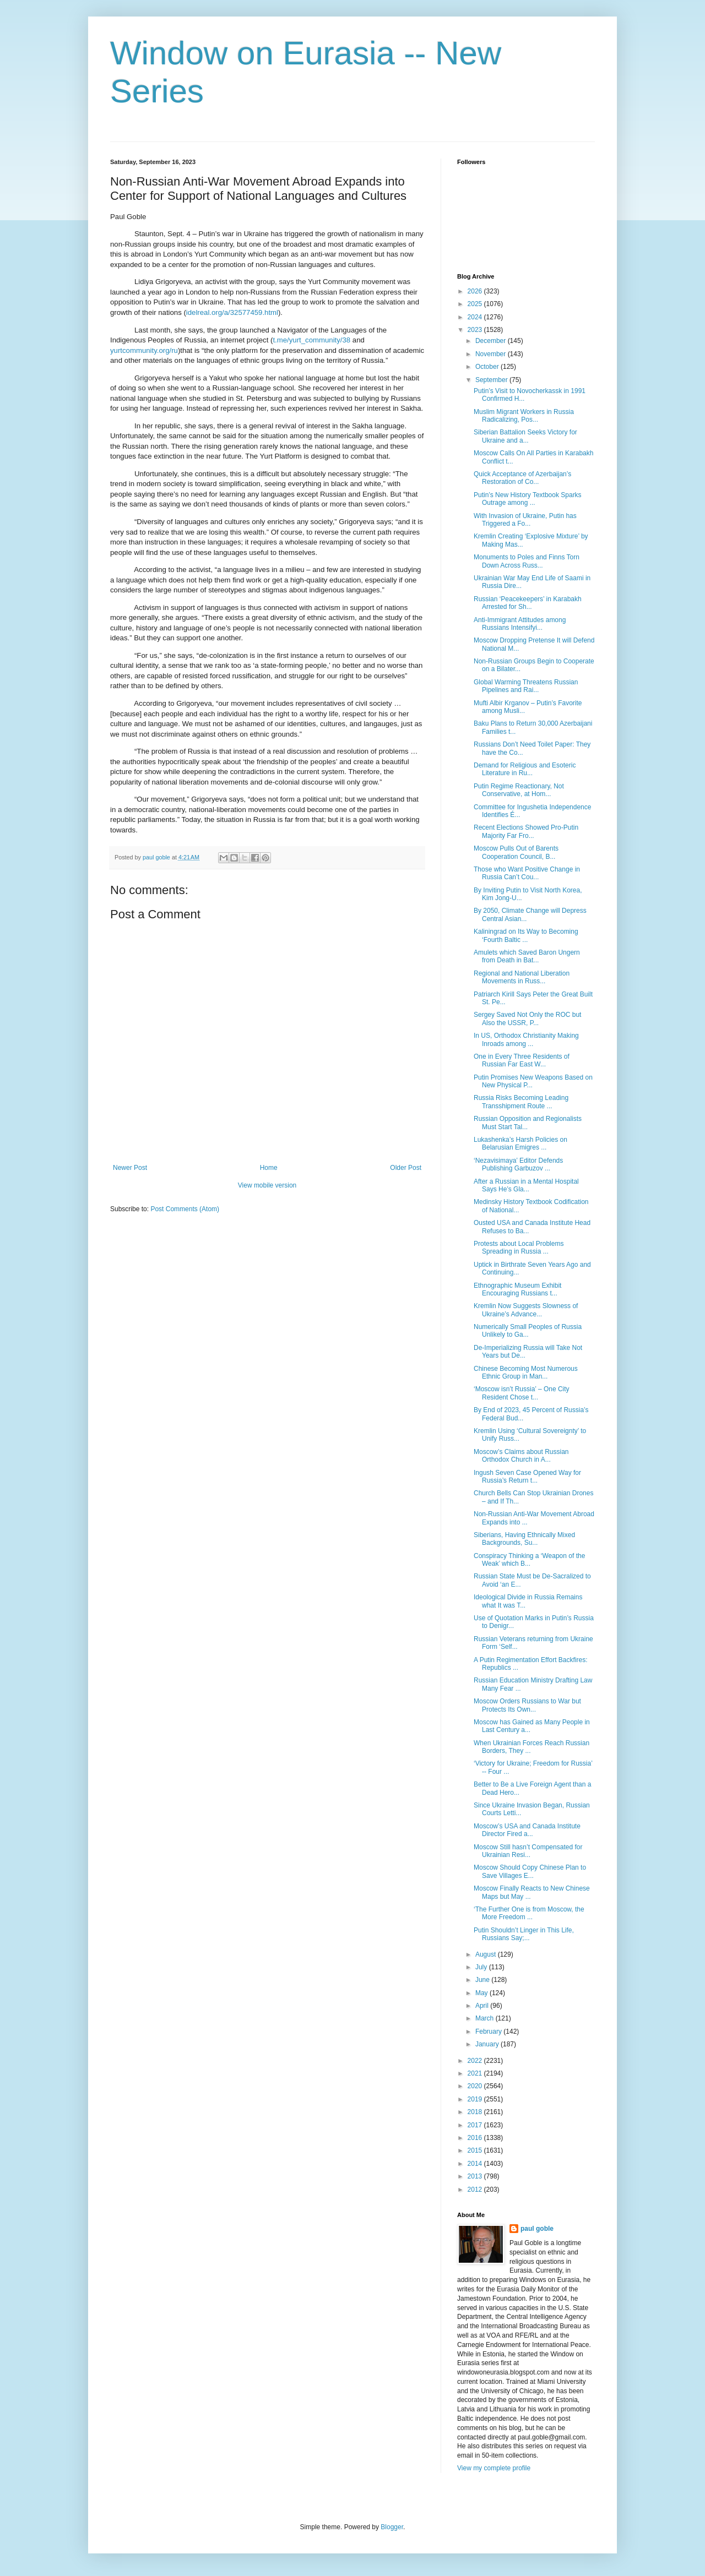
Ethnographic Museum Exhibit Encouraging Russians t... (517, 1289)
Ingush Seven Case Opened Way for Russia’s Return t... (527, 1476)
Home (269, 1168)
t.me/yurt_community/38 (311, 340)
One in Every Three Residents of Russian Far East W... (522, 1060)
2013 (476, 2176)
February (489, 2031)
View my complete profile (493, 2468)
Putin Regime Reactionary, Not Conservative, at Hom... (519, 790)
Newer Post (130, 1168)
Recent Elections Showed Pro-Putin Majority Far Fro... (526, 831)
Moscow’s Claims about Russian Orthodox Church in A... (521, 1455)
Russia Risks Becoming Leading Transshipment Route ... (521, 1101)
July (482, 1967)
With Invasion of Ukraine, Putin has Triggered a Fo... (525, 519)
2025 (476, 304)
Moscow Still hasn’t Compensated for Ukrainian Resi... (528, 1851)
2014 (476, 2163)
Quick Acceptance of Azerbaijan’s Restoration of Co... (522, 478)
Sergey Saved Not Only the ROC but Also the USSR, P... (527, 1018)
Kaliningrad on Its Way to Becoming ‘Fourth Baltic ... (526, 935)
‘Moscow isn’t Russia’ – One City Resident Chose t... (522, 1393)
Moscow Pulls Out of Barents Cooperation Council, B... (516, 852)
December (491, 341)
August (486, 1954)
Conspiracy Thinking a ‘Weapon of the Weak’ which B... (529, 1559)
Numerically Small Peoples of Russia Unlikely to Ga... (528, 1330)
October (488, 367)
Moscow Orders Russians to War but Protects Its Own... (527, 1705)
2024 (476, 317)
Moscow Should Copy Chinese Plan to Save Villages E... (530, 1871)
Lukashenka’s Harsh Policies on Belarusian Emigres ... (520, 1143)
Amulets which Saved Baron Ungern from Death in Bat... (527, 956)
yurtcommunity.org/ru (144, 350)
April (482, 2005)
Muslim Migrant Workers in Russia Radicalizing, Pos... (524, 415)
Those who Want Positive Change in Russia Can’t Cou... (527, 873)
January (488, 2044)
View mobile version (267, 1185)
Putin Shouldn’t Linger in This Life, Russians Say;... (524, 1934)
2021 (476, 2073)
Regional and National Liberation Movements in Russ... (522, 977)
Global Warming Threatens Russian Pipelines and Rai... (526, 686)
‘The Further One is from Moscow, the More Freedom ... (529, 1913)
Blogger (392, 2527)
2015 (476, 2150)
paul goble (537, 2228)
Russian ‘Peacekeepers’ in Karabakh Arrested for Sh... (528, 603)
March (485, 2018)
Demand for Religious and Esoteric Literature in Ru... (525, 769)
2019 (476, 2099)
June (483, 1980)
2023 (476, 330)
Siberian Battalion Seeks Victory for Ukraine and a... (525, 436)
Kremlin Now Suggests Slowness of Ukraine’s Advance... (526, 1309)
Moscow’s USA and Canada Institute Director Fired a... (527, 1830)
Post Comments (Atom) (184, 1209)
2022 (476, 2061)
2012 (476, 2189)
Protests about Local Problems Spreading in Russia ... (518, 1247)
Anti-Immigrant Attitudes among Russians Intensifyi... (520, 623)
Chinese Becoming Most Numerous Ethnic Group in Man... (526, 1372)
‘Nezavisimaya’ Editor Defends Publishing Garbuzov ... (518, 1164)
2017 (476, 2125)
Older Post (405, 1168)
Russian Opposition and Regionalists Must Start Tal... (528, 1122)
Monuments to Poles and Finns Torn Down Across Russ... (526, 561)
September (492, 380)
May (482, 1993)
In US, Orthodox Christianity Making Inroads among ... (526, 1039)
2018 (476, 2112)
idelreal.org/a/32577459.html (232, 312)
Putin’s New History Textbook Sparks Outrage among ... (528, 499)
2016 (476, 2138)
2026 (476, 291)
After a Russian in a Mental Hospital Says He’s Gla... (526, 1185)
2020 (476, 2086)
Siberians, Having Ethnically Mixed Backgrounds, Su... (524, 1538)
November (491, 354)
